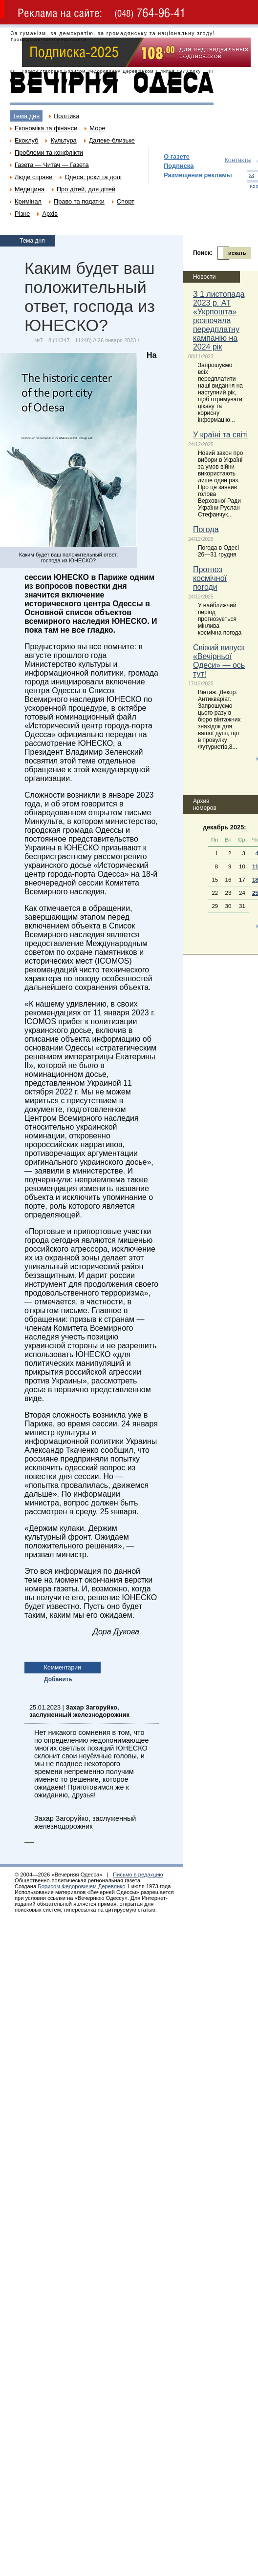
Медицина (29, 189)
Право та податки (79, 201)
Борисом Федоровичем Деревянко (81, 1886)
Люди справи (33, 177)
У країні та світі (220, 435)
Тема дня (26, 116)
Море (97, 128)
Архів (50, 213)
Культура (63, 140)
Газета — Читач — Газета (52, 164)
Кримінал (28, 201)
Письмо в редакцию (138, 1874)
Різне (22, 213)
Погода (206, 529)
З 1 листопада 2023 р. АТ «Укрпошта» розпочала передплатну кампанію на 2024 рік (219, 320)
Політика (66, 116)
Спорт (125, 201)
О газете (177, 156)
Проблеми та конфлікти (49, 152)
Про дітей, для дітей (86, 189)
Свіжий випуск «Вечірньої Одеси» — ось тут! (219, 660)
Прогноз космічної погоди (210, 578)
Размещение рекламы (198, 175)
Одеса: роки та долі (92, 177)
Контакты (237, 160)
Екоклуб (26, 140)
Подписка (179, 165)
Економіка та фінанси (46, 128)
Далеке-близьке (112, 140)
